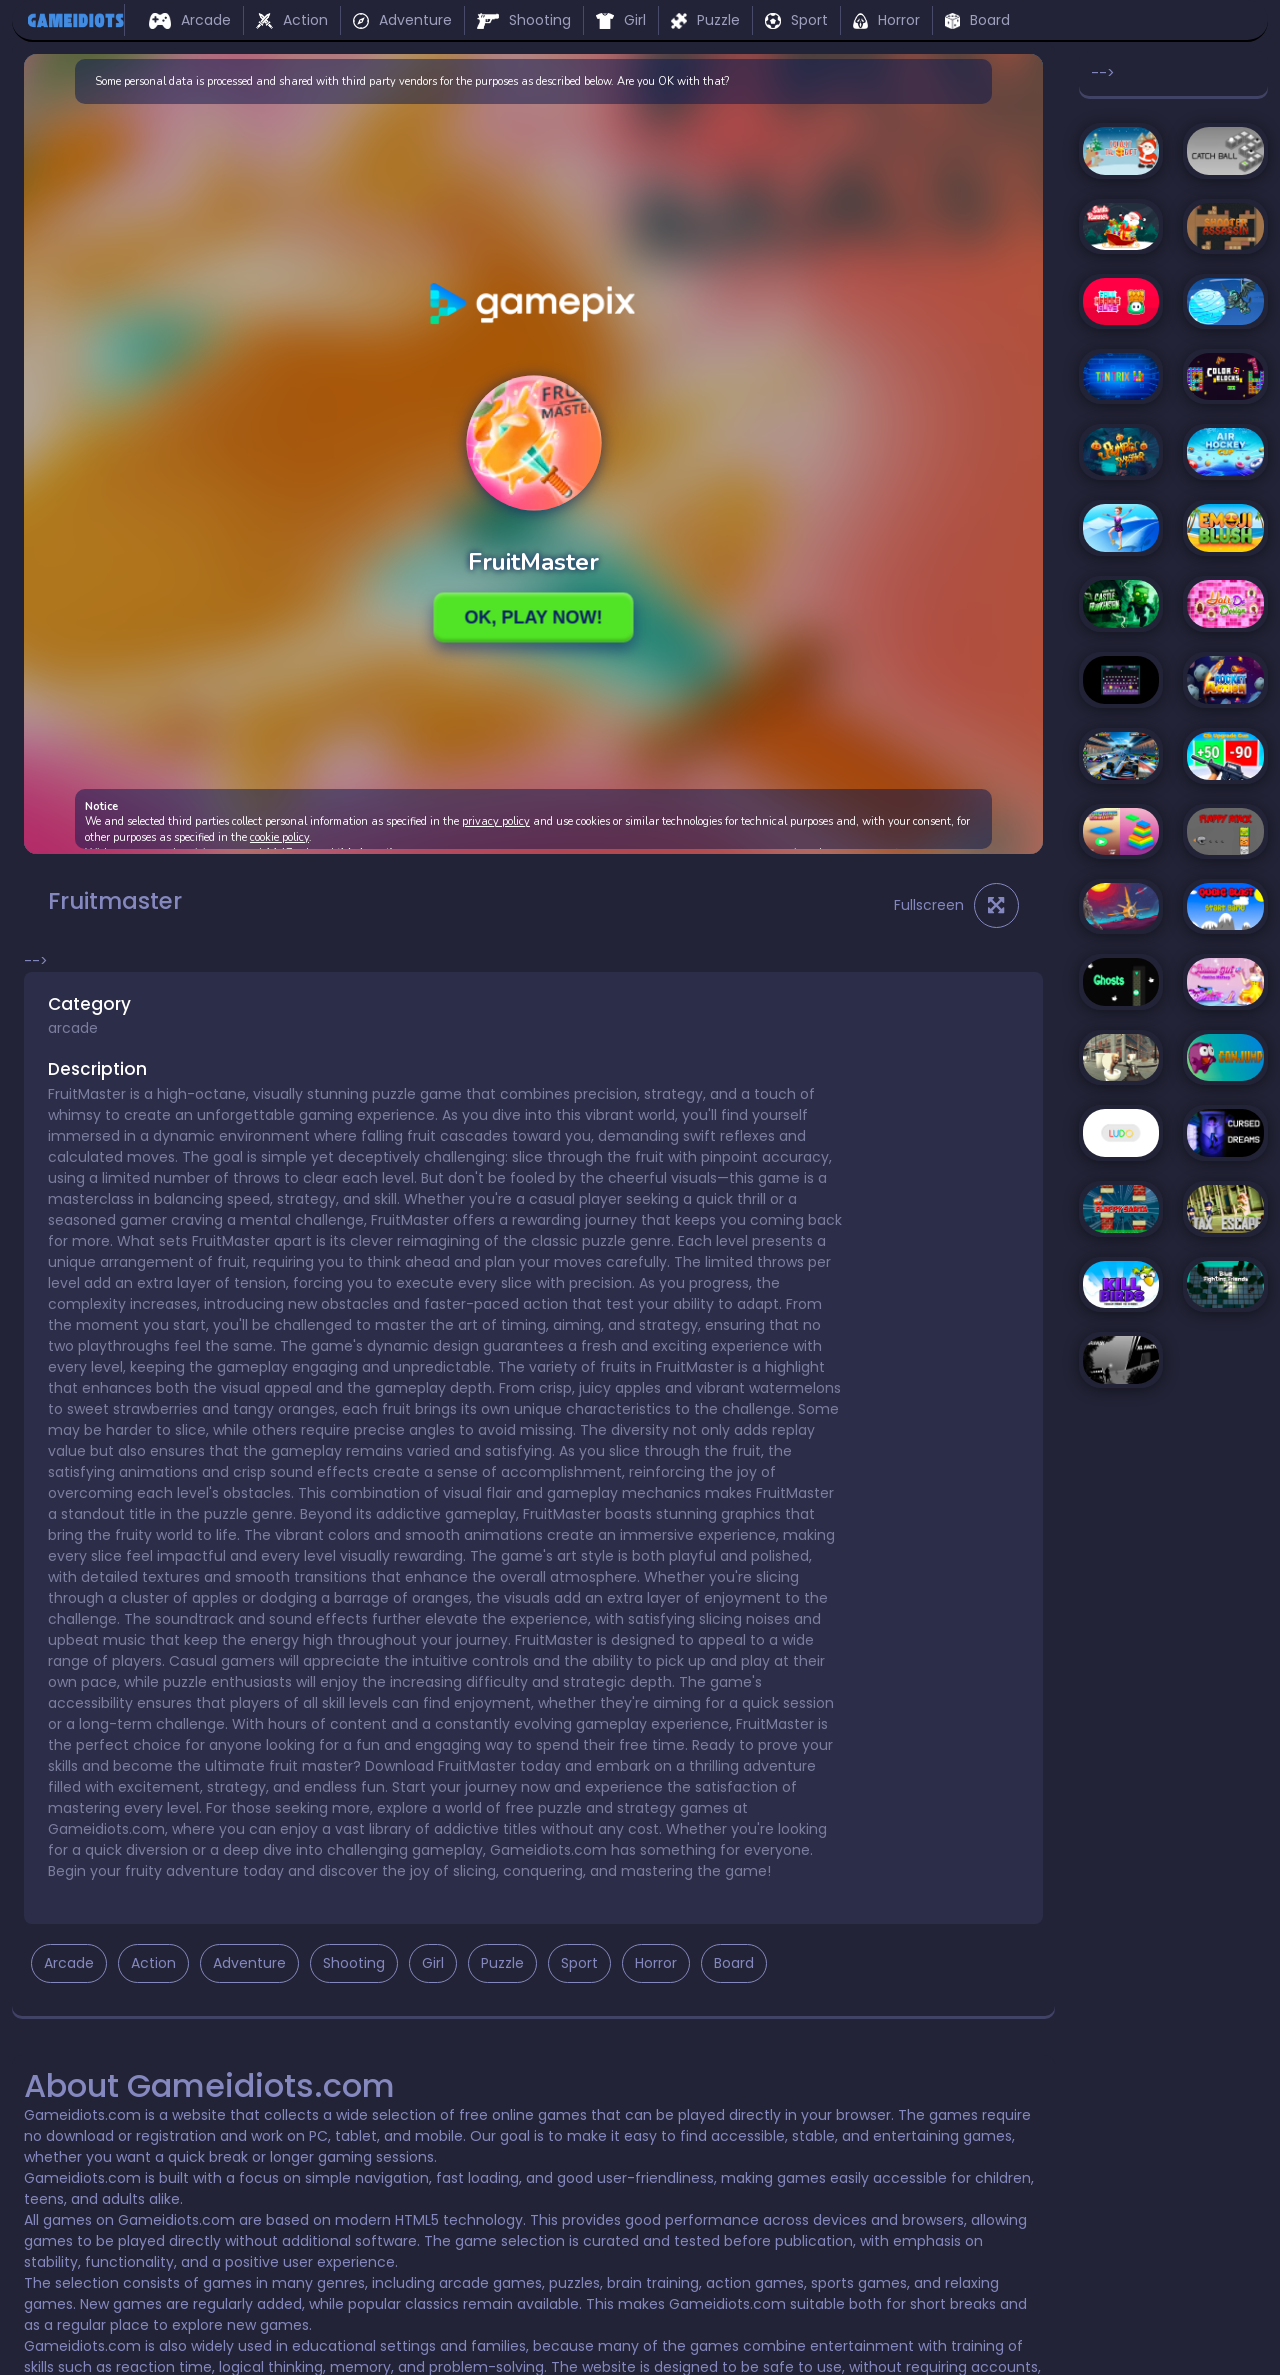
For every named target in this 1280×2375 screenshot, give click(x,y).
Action (292, 20)
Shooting (524, 20)
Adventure (402, 20)
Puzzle (705, 20)
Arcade (190, 20)
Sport (796, 20)
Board (977, 20)
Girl (621, 20)
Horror (886, 20)
